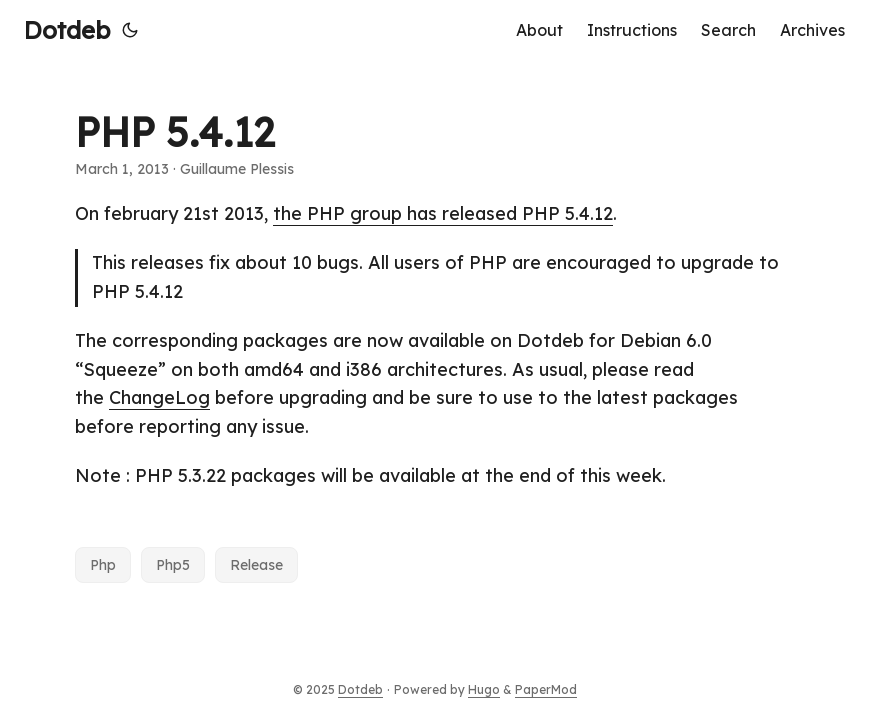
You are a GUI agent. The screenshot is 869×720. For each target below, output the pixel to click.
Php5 (173, 565)
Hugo (484, 689)
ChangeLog (159, 397)
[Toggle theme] (130, 30)
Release (256, 565)
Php (103, 565)
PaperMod (546, 689)
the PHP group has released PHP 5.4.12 (443, 213)
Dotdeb (67, 30)
